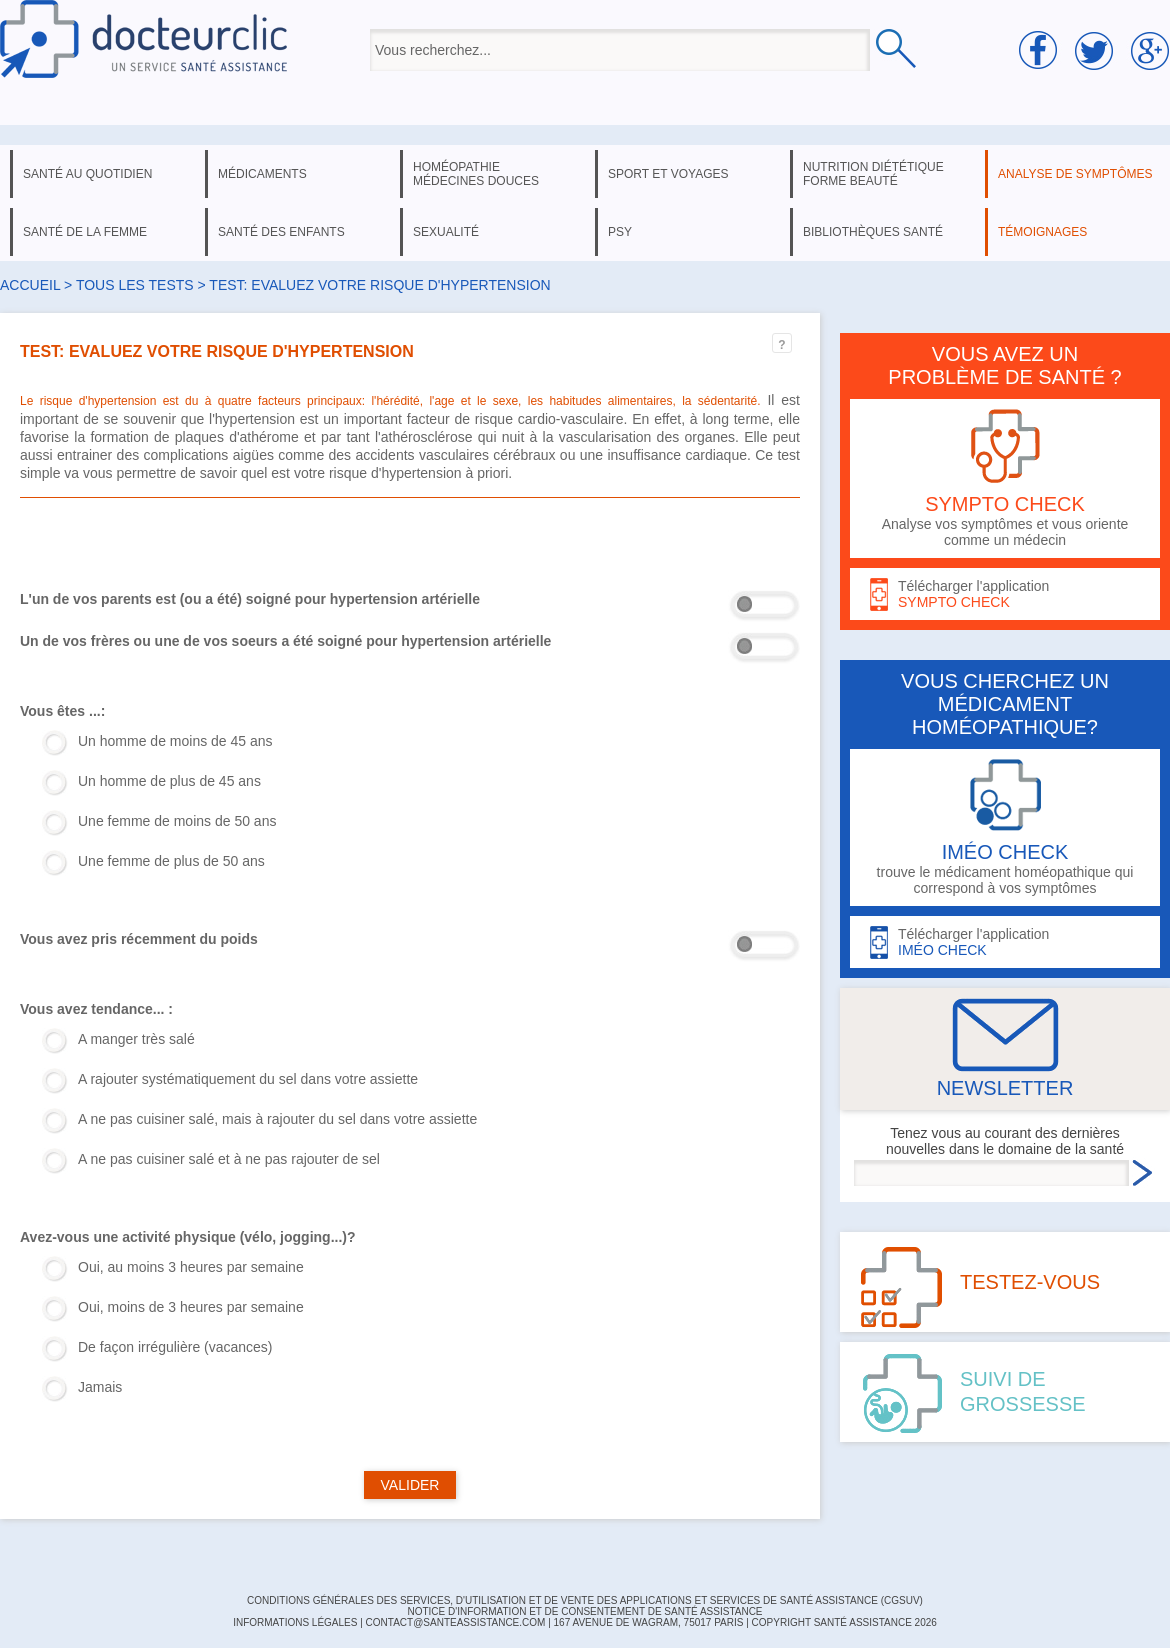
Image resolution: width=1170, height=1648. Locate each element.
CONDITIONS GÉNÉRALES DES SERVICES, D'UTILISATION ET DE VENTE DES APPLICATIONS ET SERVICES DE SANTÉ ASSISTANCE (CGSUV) (585, 1600)
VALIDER (410, 1485)
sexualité (446, 232)
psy (620, 232)
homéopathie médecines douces (476, 174)
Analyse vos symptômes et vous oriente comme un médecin (1005, 478)
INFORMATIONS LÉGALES (295, 1622)
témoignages (1042, 232)
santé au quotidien (87, 174)
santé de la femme (85, 232)
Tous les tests (135, 285)
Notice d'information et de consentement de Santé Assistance (584, 1611)
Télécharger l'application (1005, 594)
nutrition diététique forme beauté (873, 174)
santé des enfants (281, 232)
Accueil (30, 285)
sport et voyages (668, 174)
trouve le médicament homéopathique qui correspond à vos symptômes (1005, 827)
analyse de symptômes (1075, 174)
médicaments (262, 174)
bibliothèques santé (873, 232)
